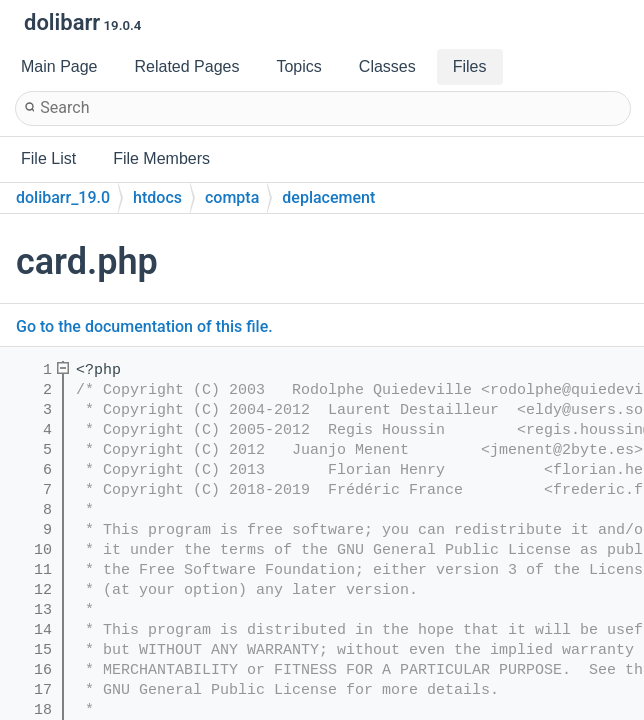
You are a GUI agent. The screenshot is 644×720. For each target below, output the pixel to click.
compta (232, 197)
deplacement (328, 197)
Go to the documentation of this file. (144, 326)
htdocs (157, 197)
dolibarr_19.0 (63, 197)
